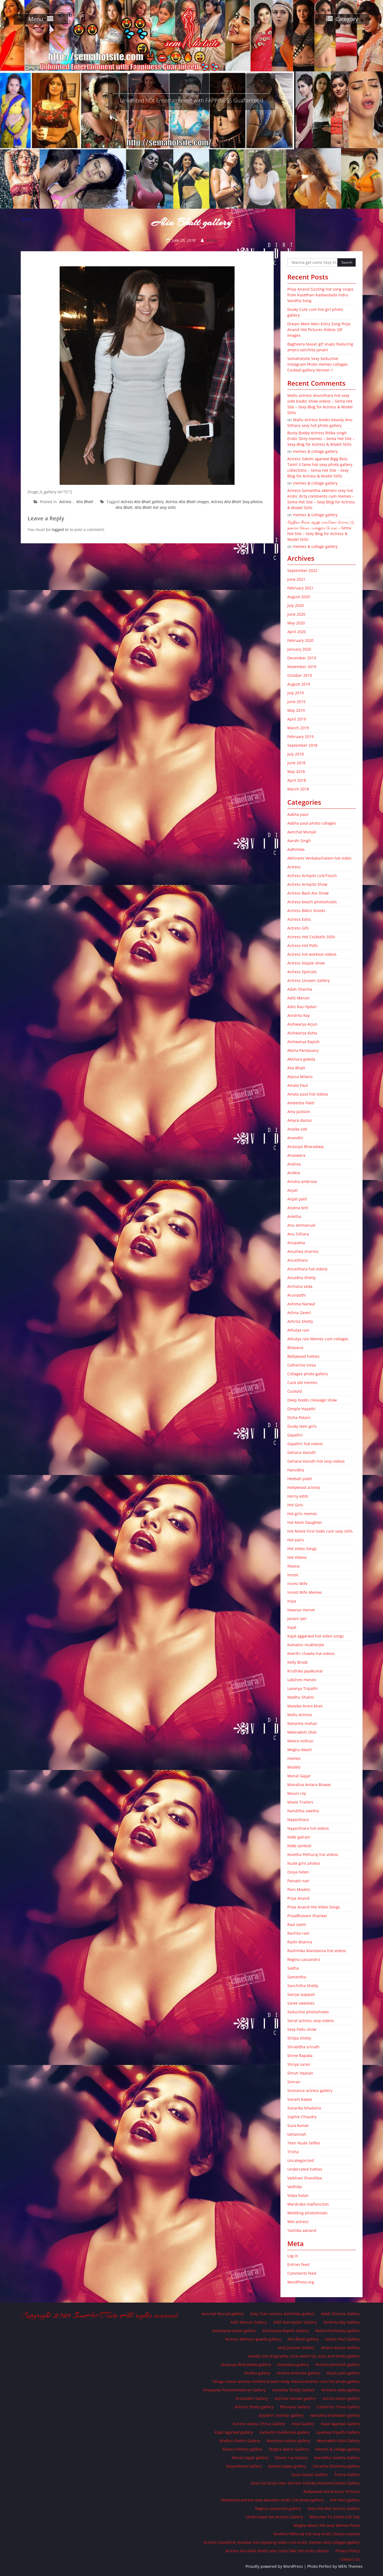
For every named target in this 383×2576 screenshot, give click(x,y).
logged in (60, 529)
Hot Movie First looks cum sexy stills (320, 1531)
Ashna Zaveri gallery (341, 2398)
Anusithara (297, 1260)
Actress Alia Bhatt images (187, 501)
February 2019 (300, 736)
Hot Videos (297, 1557)
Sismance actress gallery (309, 2090)
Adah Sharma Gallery (340, 2313)
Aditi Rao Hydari (302, 1006)
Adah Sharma (299, 989)
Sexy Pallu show (301, 2029)
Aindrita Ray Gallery (341, 2322)
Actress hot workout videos (312, 954)
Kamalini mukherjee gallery (284, 2432)
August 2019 (298, 684)
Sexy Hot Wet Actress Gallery (334, 2508)
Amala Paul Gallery (342, 2339)
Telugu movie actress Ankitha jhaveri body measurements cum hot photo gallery (286, 2381)
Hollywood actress (303, 1487)
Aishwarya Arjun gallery (234, 2330)
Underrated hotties (304, 2169)
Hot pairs (295, 1539)
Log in (292, 2255)
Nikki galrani (298, 1837)
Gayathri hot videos (305, 1443)
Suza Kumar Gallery (310, 2474)
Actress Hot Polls (302, 945)
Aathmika (296, 849)
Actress (65, 501)
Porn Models (298, 1889)
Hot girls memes (302, 1513)
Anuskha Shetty (301, 1277)
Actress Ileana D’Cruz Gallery (259, 2423)
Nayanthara (298, 1819)
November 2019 (301, 666)
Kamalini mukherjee (305, 1644)
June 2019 (296, 701)
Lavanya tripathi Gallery (338, 2432)
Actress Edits (299, 919)
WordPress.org (300, 2282)
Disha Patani (298, 1417)
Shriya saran (298, 2064)
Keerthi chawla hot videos (311, 1653)
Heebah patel (299, 1478)
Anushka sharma (302, 1251)
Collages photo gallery (307, 1373)
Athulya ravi (298, 1330)
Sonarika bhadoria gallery (336, 2466)
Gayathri (295, 1435)
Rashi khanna (299, 1941)
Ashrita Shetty (300, 1321)
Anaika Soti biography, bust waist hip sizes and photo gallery (304, 2356)
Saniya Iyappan (301, 1994)
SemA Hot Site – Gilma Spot (191, 86)
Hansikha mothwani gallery (335, 2415)
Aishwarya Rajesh (303, 1041)
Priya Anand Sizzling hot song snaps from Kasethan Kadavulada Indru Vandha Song (320, 295)
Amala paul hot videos (307, 1094)
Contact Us (350, 2559)
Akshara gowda (301, 1059)
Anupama (296, 1242)
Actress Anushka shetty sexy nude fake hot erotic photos (277, 2550)
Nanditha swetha (303, 1810)
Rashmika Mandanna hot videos (316, 1950)
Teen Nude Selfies (303, 2143)
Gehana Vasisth (301, 1452)
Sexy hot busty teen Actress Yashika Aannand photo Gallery (305, 2483)
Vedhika (294, 2186)
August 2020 (298, 596)
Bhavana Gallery (295, 2406)
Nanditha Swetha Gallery (337, 2457)
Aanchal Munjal (301, 831)
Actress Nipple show (306, 963)
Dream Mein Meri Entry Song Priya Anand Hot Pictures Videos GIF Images (318, 329)
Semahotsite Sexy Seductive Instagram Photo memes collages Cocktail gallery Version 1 (317, 364)
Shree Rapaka (299, 2055)
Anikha (293, 1172)
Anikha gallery (257, 2373)
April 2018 (296, 780)
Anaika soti (297, 1129)
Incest (292, 1574)
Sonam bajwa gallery (287, 2466)
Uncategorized (300, 2160)
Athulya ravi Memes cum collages (318, 1338)
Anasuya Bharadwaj (305, 1146)
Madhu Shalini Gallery (240, 2440)
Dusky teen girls (302, 1426)
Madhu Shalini (300, 1697)
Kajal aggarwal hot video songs (315, 1636)
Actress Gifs (298, 928)
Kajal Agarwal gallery (234, 2432)
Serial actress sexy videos (310, 2020)
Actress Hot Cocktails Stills (311, 936)
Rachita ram (298, 1933)
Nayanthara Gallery (244, 2466)
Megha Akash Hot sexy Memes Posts (327, 2525)
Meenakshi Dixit (302, 1732)
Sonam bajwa (299, 2099)
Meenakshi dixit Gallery (338, 2440)
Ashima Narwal (301, 1303)
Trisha (293, 2151)
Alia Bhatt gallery (303, 2339)
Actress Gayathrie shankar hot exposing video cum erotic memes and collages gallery (282, 2542)
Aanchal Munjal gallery (222, 2313)
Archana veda (299, 1286)
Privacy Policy (347, 2550)
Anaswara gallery (293, 2364)
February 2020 (300, 640)
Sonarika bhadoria (304, 2108)
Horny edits (297, 1496)
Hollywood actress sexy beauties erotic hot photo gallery (272, 2500)
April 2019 (296, 719)
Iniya (291, 1601)
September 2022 (302, 570)
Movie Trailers (300, 1802)
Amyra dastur (299, 1120)
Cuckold (294, 1391)
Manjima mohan (302, 1723)
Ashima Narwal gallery (295, 2398)
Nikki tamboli (299, 1845)
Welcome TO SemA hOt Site (334, 2516)
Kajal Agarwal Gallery (340, 2423)
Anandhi (295, 1137)
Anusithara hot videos (307, 1268)
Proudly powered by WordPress (274, 2566)
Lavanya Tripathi (302, 1688)
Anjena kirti (297, 1207)
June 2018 (296, 762)
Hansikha (295, 1470)
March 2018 (298, 789)
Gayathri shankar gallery (281, 2415)
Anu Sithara (298, 1234)
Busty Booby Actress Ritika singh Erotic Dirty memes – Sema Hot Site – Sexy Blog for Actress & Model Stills (321, 438)
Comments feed (301, 2273)
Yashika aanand (301, 2230)
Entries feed (298, 2264)
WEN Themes (350, 2566)
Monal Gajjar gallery (250, 2457)
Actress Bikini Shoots (306, 910)
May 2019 (296, 710)
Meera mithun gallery (242, 2449)
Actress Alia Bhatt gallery (142, 501)
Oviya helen (298, 1872)
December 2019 (301, 657)
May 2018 (296, 771)
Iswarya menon (301, 1609)
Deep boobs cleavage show (312, 1400)
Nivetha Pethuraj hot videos (312, 1854)
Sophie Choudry (302, 2116)
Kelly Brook (297, 1662)
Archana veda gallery (340, 2389)
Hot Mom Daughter (304, 1522)
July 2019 (295, 692)
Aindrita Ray (298, 1015)
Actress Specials (302, 971)
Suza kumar (298, 2125)
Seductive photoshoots (308, 2011)
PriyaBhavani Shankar (307, 1915)
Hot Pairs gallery (345, 2500)
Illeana (293, 1566)
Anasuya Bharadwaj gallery (246, 2364)
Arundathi (296, 1295)
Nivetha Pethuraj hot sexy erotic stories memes (316, 2533)
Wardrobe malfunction (308, 2204)
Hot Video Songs (302, 1548)
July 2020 (295, 605)
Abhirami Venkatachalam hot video (319, 858)
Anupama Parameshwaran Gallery (234, 2389)
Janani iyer (297, 1618)
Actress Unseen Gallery (308, 980)
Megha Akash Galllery (289, 2449)
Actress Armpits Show (307, 884)
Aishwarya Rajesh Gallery (285, 2330)
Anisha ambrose (302, 1181)
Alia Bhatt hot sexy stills (155, 507)
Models (294, 1767)
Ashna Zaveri (299, 1312)
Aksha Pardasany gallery (337, 2330)
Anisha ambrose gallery (298, 2373)
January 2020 (299, 649)
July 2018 (295, 754)
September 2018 (302, 745)
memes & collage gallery (315, 451)
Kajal (291, 1627)
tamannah (296, 2134)
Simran (293, 2081)
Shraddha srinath (303, 2046)
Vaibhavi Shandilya (304, 2177)
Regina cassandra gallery (278, 2508)
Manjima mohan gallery (288, 2440)
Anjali (292, 1190)
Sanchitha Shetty (302, 1985)
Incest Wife (297, 1583)
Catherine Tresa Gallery (338, 2406)
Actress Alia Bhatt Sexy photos (236, 501)
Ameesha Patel (300, 1102)
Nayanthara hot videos (308, 1828)
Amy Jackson (298, 1111)
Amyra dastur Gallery (340, 2347)
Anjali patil (297, 1199)
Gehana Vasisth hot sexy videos (316, 1461)
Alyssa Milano (299, 1076)
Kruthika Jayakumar (305, 1671)
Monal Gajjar (299, 1775)
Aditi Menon (298, 998)
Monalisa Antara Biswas (309, 1784)
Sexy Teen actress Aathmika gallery (282, 2313)
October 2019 (299, 675)
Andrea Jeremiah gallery (337, 2364)
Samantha (296, 1976)
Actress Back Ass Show (308, 893)
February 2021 (300, 588)
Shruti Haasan (300, 2073)
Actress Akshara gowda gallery (253, 2339)
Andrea (294, 1164)
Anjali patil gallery (343, 2373)
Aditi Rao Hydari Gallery (295, 2322)
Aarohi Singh (299, 840)
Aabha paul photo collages (311, 823)
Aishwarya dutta (302, 1032)
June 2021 (296, 579)
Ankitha (294, 1216)
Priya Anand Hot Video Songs (313, 1907)
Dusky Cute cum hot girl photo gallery (315, 312)
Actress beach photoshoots (312, 901)
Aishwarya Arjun (302, 1024)
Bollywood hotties (303, 1356)
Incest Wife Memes (304, 1592)
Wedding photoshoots (307, 2212)
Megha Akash (299, 1749)
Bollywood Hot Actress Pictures (331, 2491)
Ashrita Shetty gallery (254, 2406)
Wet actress (298, 2221)
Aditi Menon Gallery (248, 2322)
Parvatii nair (298, 1880)
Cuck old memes (302, 1382)
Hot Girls (295, 1504)
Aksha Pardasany (302, 1050)
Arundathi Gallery (252, 2398)
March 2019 (298, 727)
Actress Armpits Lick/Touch (312, 875)
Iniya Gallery (303, 2423)
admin (211, 240)
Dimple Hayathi (301, 1408)
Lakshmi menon (301, 1679)
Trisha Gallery (347, 2474)
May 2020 (296, 622)
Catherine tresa (301, 1365)
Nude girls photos (303, 1863)
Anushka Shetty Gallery (293, 2389)
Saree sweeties (301, 2003)
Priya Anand (298, 1898)
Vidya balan (298, 2195)
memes (294, 1758)
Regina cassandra (303, 1959)
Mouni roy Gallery (291, 2457)
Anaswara (296, 1155)
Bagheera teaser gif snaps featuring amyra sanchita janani (320, 346)
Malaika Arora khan (305, 1706)
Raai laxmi (296, 1924)
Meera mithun (300, 1740)
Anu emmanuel (301, 1225)
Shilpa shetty (299, 2038)
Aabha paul (297, 814)
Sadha (293, 1968)
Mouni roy (296, 1793)
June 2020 (296, 614)
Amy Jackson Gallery (296, 2347)
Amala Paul (297, 1085)
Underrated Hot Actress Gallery (274, 2516)
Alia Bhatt (84, 501)
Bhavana (295, 1347)
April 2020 (296, 631)
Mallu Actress (299, 1714)
